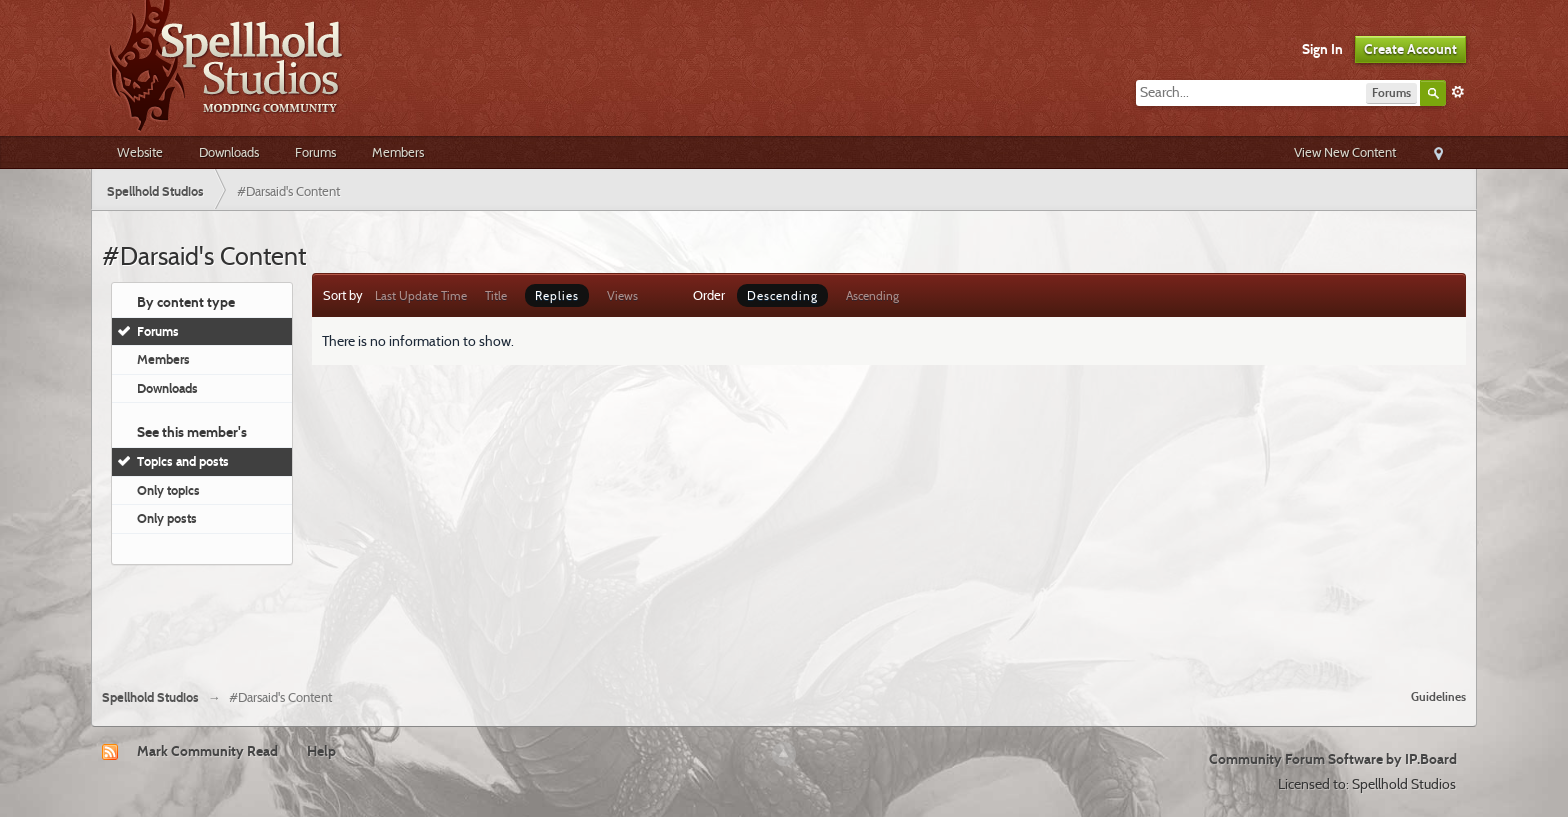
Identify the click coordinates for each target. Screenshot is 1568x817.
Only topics (168, 490)
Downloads (229, 152)
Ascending (872, 295)
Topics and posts (183, 461)
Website (140, 152)
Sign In (1322, 49)
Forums (315, 152)
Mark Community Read (207, 751)
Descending (782, 295)
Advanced (1458, 92)
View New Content (1345, 152)
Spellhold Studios (150, 697)
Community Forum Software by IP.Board (1333, 759)
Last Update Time (421, 295)
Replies (557, 295)
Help (321, 751)
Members (398, 152)
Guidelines (1438, 696)
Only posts (167, 518)
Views (622, 295)
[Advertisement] (784, 619)
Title (496, 295)
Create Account (1410, 49)
